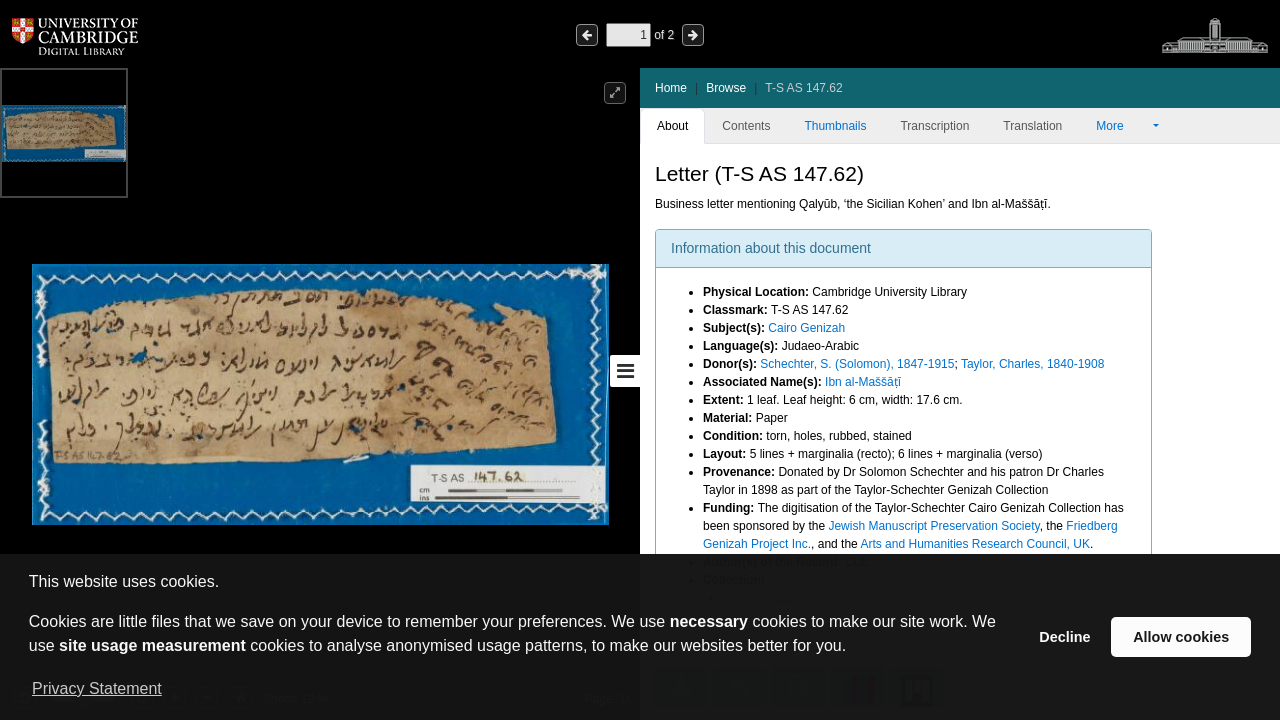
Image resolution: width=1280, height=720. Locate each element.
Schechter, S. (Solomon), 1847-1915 (857, 364)
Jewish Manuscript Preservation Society (933, 526)
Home (671, 88)
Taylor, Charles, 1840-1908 (1032, 364)
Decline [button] (1064, 637)
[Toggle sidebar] (625, 371)
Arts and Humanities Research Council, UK (974, 544)
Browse (726, 88)
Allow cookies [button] (1181, 637)
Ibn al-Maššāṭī (863, 382)
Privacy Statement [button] (97, 688)
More (1123, 126)
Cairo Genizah (806, 328)
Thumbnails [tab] (835, 126)
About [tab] (672, 126)
